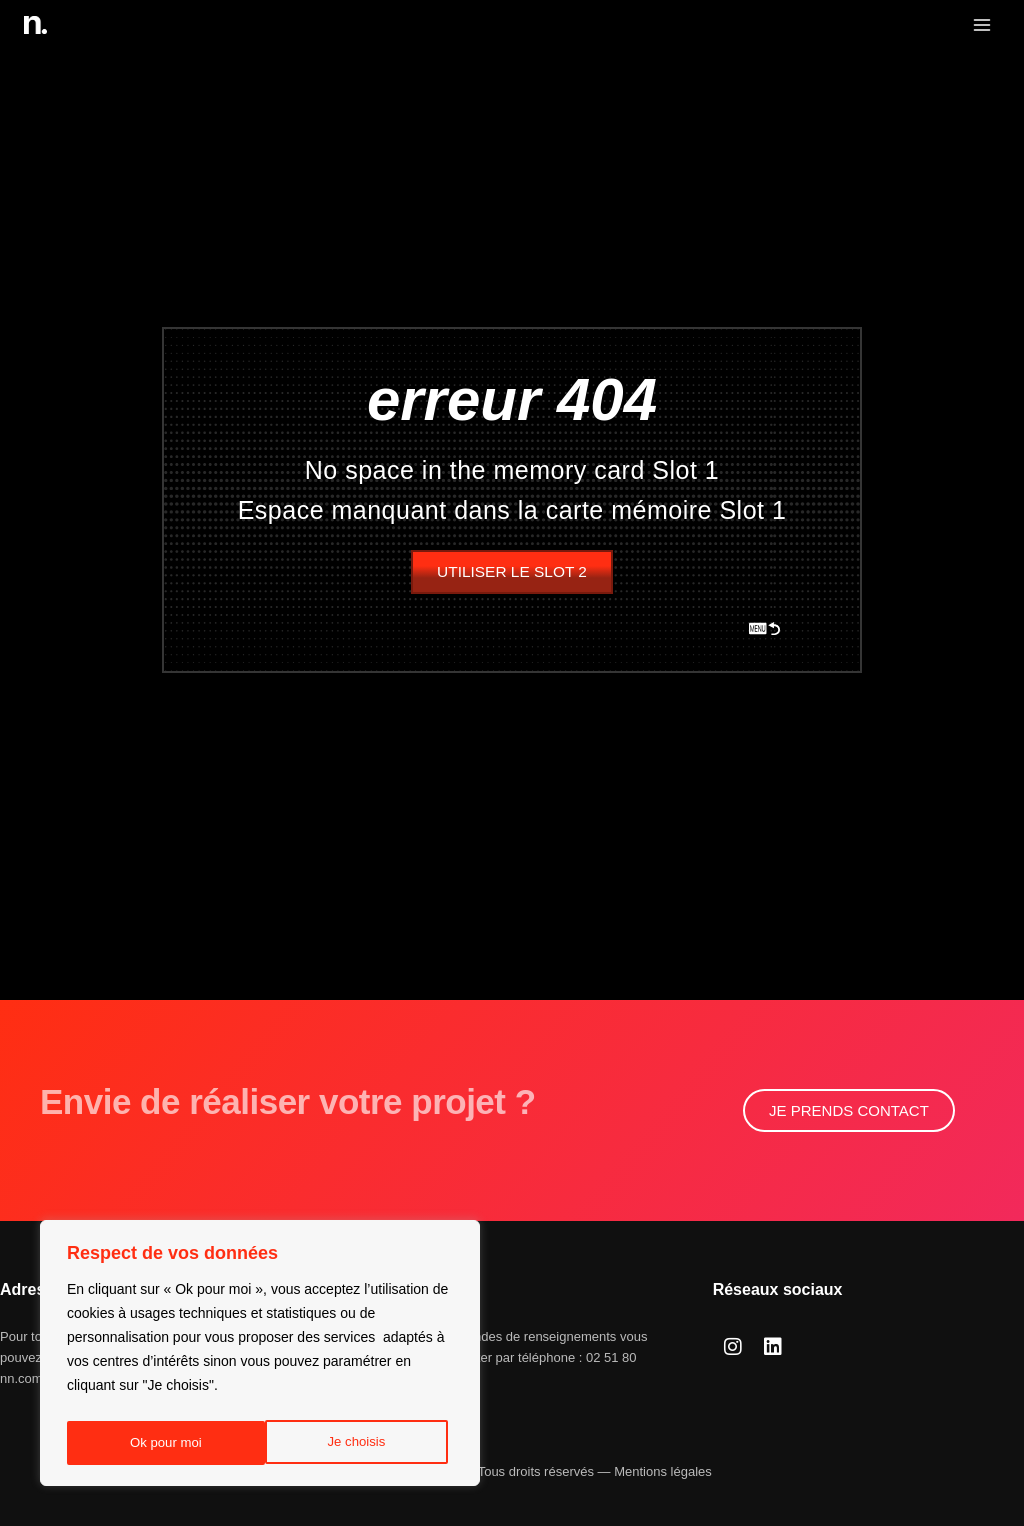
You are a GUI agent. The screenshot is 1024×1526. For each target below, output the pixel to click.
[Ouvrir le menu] (981, 24)
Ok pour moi (355, 1443)
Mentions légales (663, 1471)
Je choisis (157, 1443)
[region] (260, 1357)
